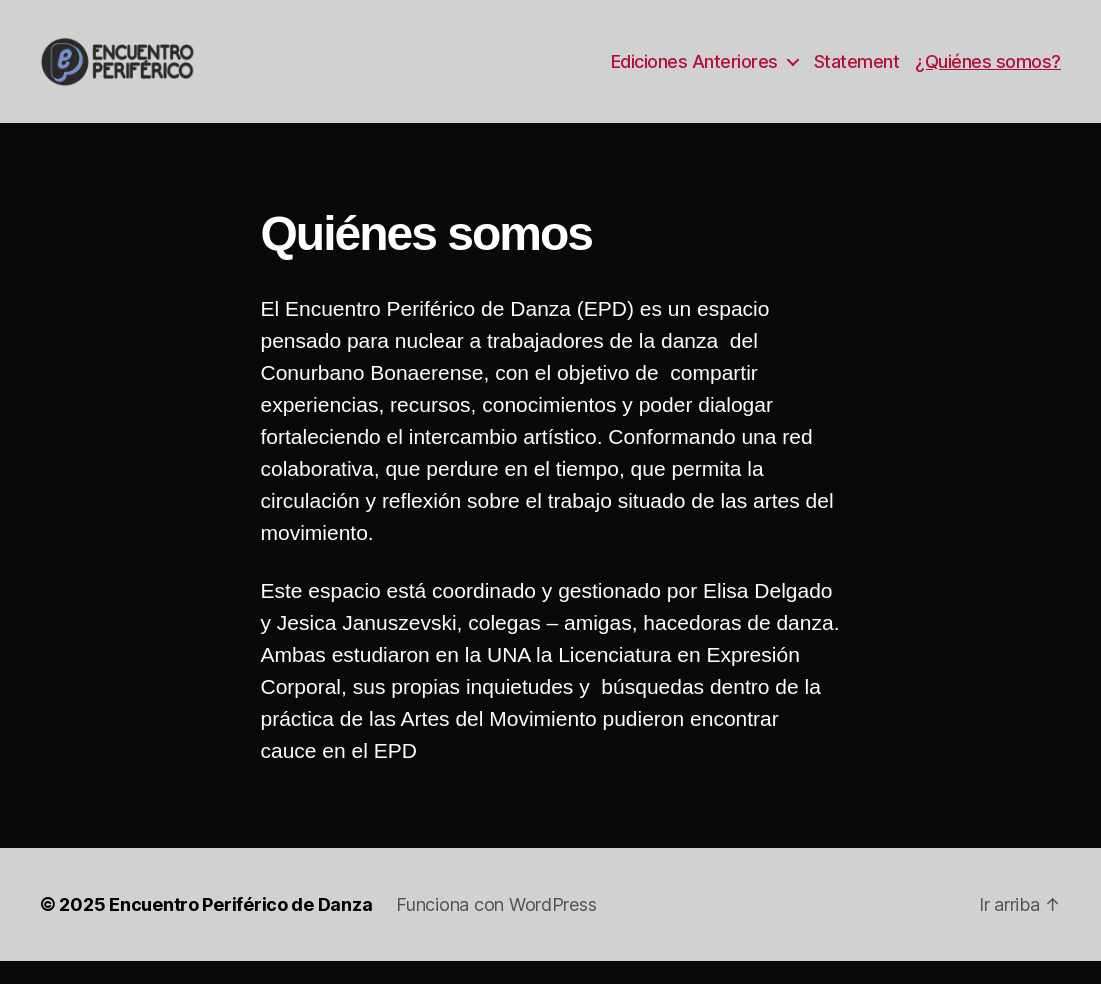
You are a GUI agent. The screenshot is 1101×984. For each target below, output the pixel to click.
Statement (857, 72)
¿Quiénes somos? (988, 72)
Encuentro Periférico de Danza (240, 927)
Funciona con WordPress (496, 927)
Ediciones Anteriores (694, 72)
